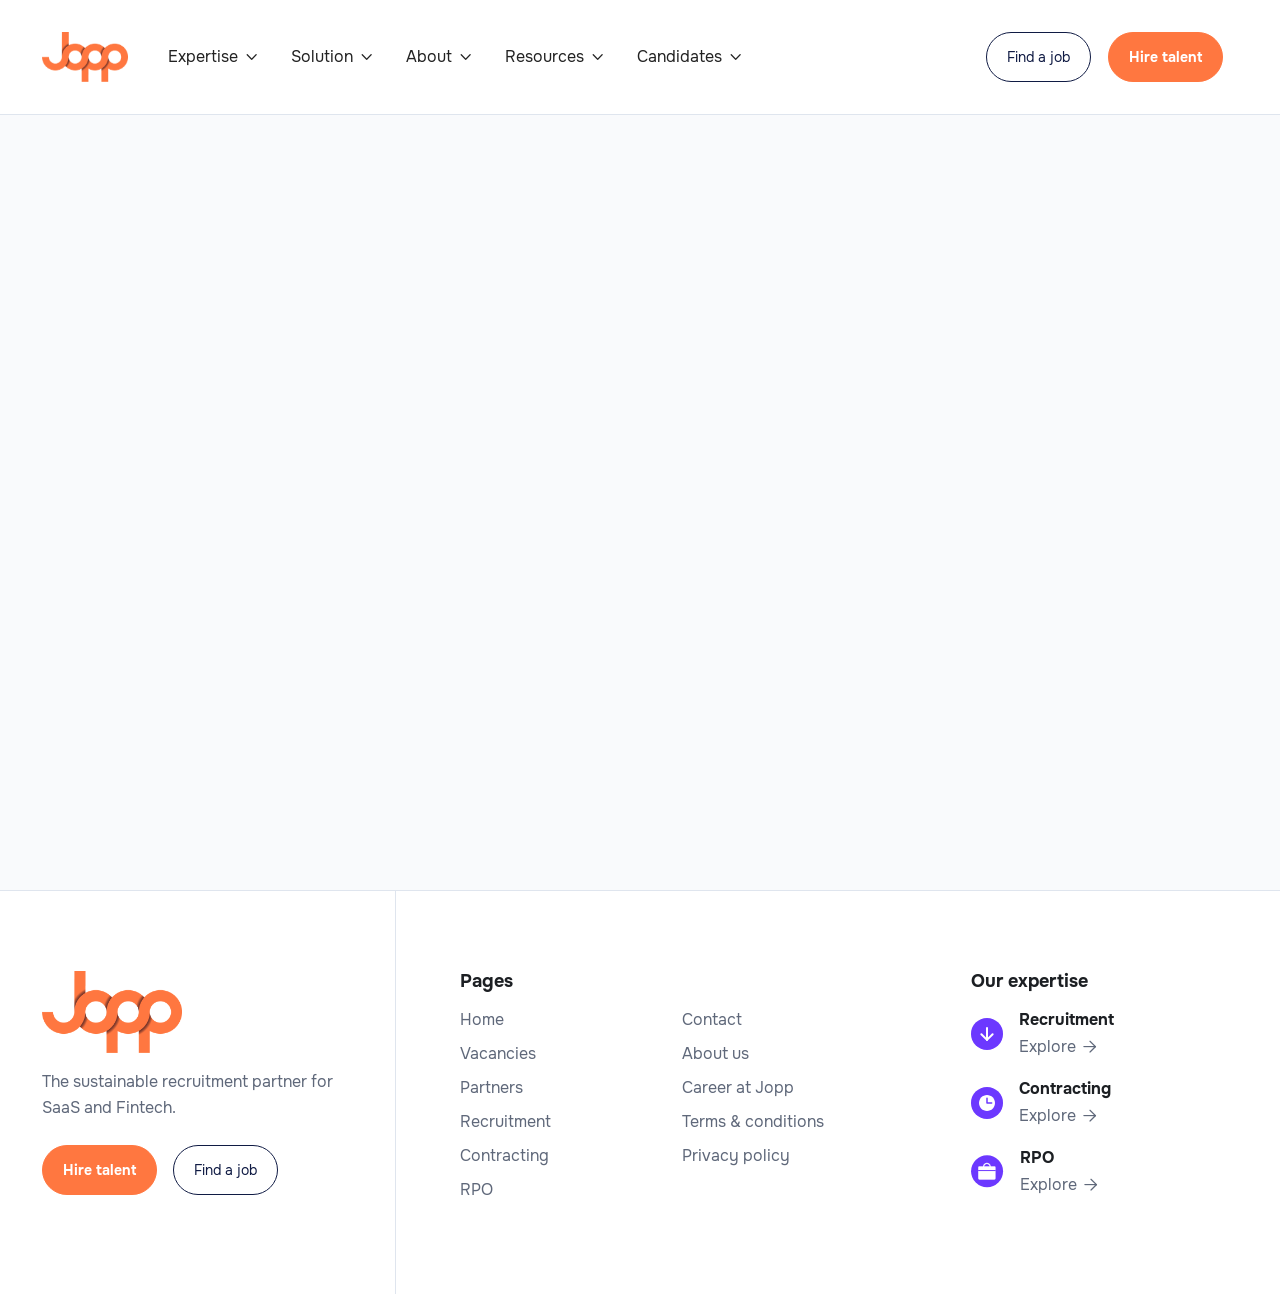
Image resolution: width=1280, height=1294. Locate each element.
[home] (85, 57)
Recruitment (505, 1122)
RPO (476, 1190)
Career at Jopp (738, 1088)
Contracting (504, 1156)
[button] (213, 57)
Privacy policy (736, 1156)
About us (715, 1054)
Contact (712, 1020)
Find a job (1038, 57)
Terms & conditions (753, 1122)
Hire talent (1165, 57)
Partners (491, 1088)
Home (482, 1020)
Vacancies (498, 1054)
